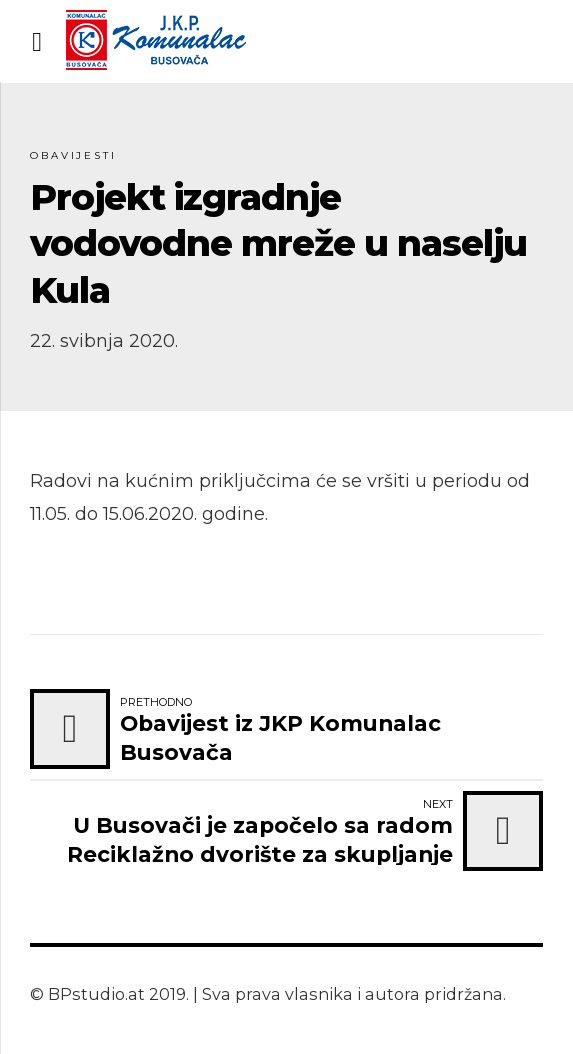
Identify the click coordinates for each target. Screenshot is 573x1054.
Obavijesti (73, 155)
